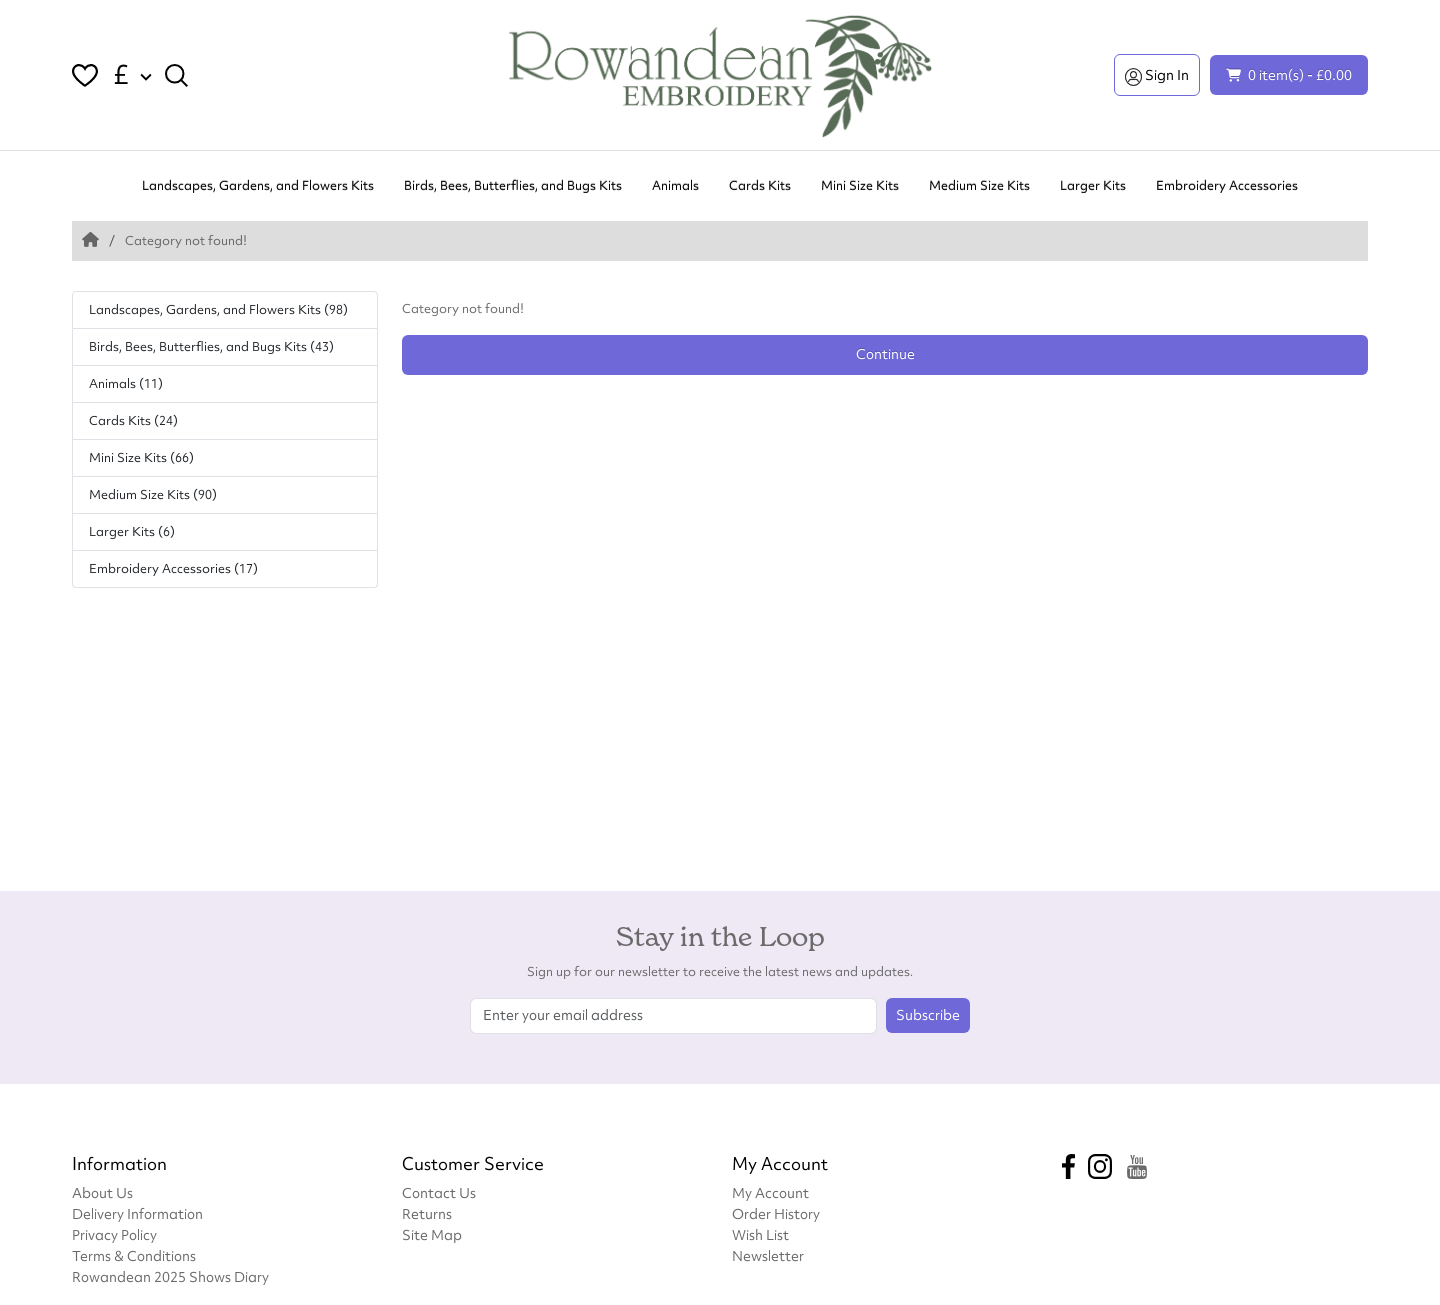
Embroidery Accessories (1227, 185)
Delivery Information (137, 1213)
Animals (675, 185)
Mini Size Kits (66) (141, 457)
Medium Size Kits (979, 185)
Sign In (1157, 75)
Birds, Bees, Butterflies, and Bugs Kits (513, 185)
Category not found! (186, 240)
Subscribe (928, 1015)
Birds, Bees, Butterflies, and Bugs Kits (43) (211, 346)
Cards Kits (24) (133, 420)
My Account (770, 1192)
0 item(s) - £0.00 (1289, 74)
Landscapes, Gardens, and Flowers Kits (258, 185)
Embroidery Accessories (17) (173, 568)
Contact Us (439, 1192)
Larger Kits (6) (132, 531)
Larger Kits (1093, 185)
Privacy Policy (114, 1234)
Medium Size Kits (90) (153, 494)
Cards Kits (760, 185)
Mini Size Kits (860, 185)
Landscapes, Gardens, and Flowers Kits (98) (218, 309)
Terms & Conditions (134, 1255)
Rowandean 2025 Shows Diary (170, 1276)
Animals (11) (126, 383)
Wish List (760, 1234)
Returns (427, 1213)
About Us (102, 1192)
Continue (885, 354)
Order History (776, 1213)
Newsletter (768, 1255)
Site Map (432, 1234)
